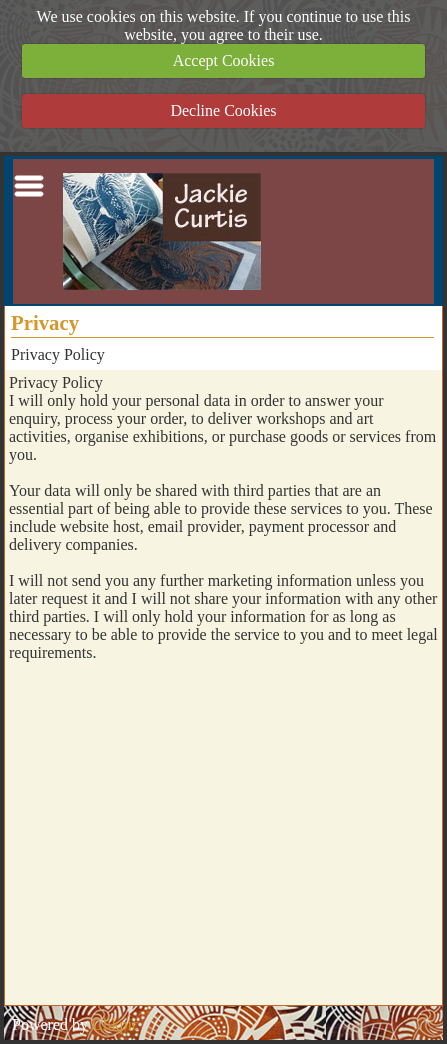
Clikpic (115, 1024)
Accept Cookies (224, 60)
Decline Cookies (223, 110)
